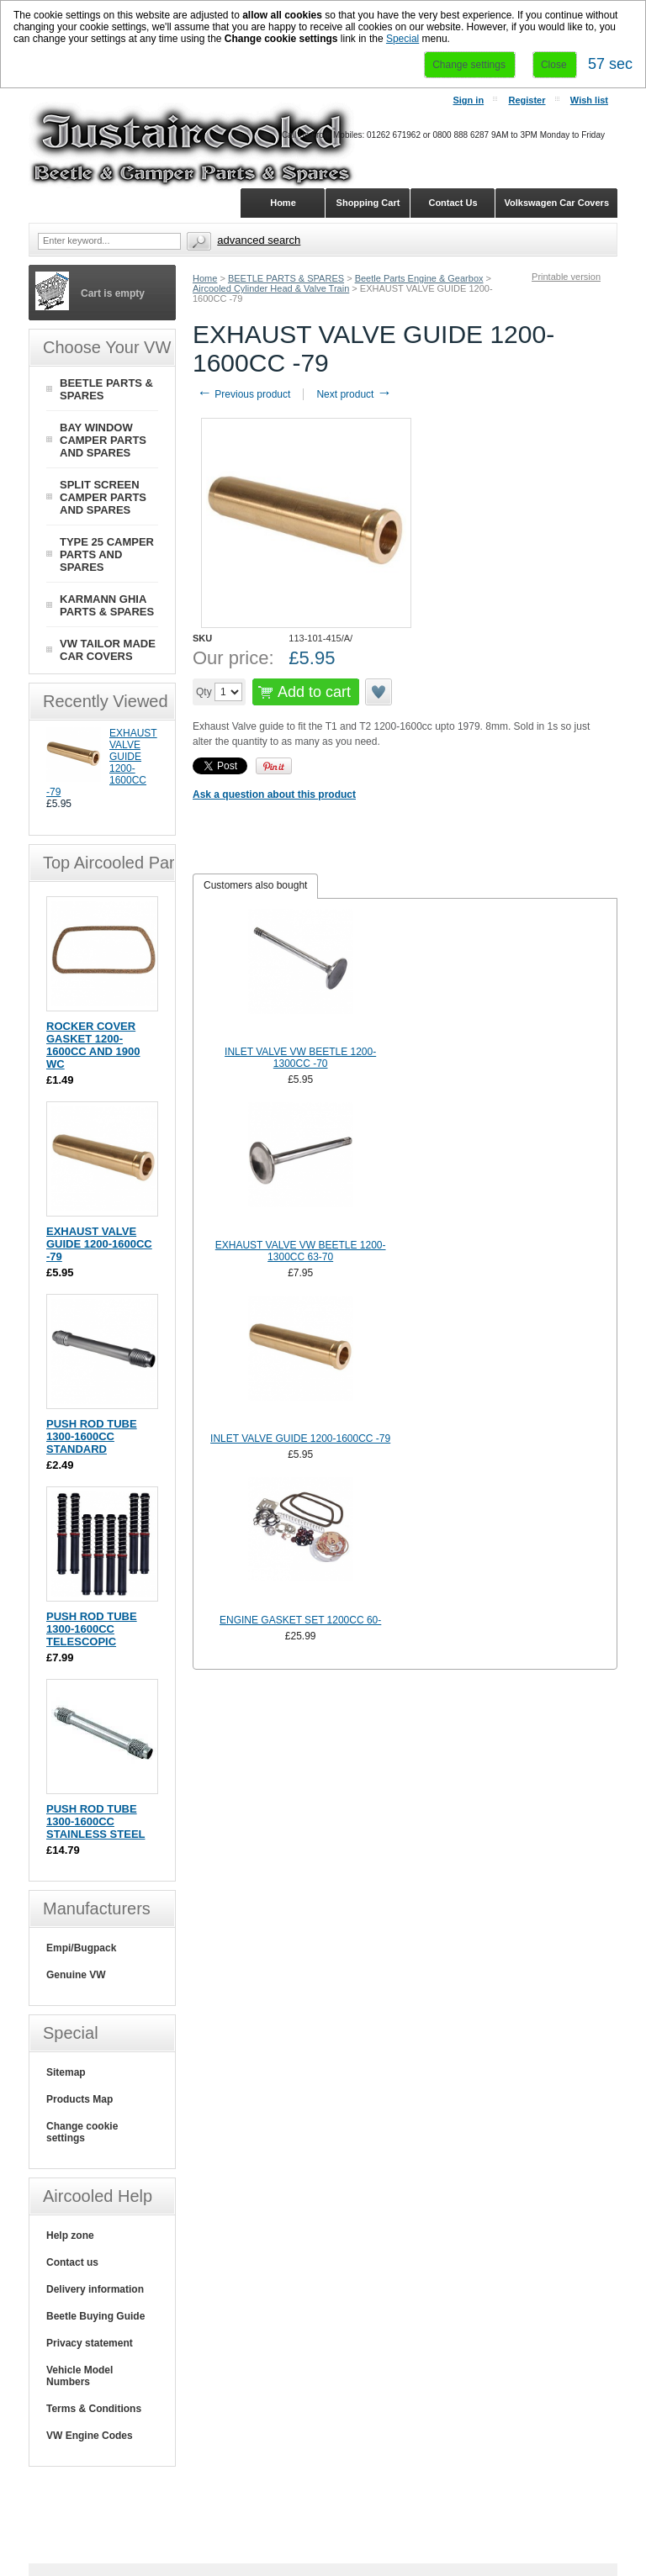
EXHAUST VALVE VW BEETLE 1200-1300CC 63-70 (300, 1251)
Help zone (70, 2235)
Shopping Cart (368, 203)
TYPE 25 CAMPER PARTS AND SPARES (107, 554)
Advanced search (258, 240)
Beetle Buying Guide (95, 2316)
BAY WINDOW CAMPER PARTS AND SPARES (103, 440)
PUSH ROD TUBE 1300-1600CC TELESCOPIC (91, 1629)
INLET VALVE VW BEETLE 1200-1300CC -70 (300, 1057)
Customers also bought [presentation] (255, 885)
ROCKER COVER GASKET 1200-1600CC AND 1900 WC (93, 1045)
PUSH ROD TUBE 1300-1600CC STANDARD (91, 1436)
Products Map (79, 2099)
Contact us (72, 2262)
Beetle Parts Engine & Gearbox (419, 278)
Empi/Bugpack (81, 1948)
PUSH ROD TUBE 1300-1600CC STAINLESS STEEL (96, 1821)
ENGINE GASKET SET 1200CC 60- (300, 1620)
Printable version (566, 277)
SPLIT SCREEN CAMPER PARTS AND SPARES (103, 497)
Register (526, 100)
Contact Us (452, 203)
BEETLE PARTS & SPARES (286, 278)
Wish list (589, 100)
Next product (353, 394)
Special (402, 39)
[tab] (255, 886)
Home (205, 278)
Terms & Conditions (93, 2409)
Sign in (468, 100)
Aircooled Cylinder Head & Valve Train (271, 288)
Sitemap (66, 2072)
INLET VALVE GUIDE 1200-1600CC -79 (300, 1438)
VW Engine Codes (89, 2435)
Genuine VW (76, 1975)
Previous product (243, 394)
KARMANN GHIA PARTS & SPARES (107, 605)
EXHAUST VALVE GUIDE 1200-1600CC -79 (99, 1244)
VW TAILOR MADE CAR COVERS (108, 649)
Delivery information (95, 2289)
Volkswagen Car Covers (556, 203)
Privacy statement (89, 2343)
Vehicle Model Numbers (79, 2376)
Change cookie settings (82, 2132)
